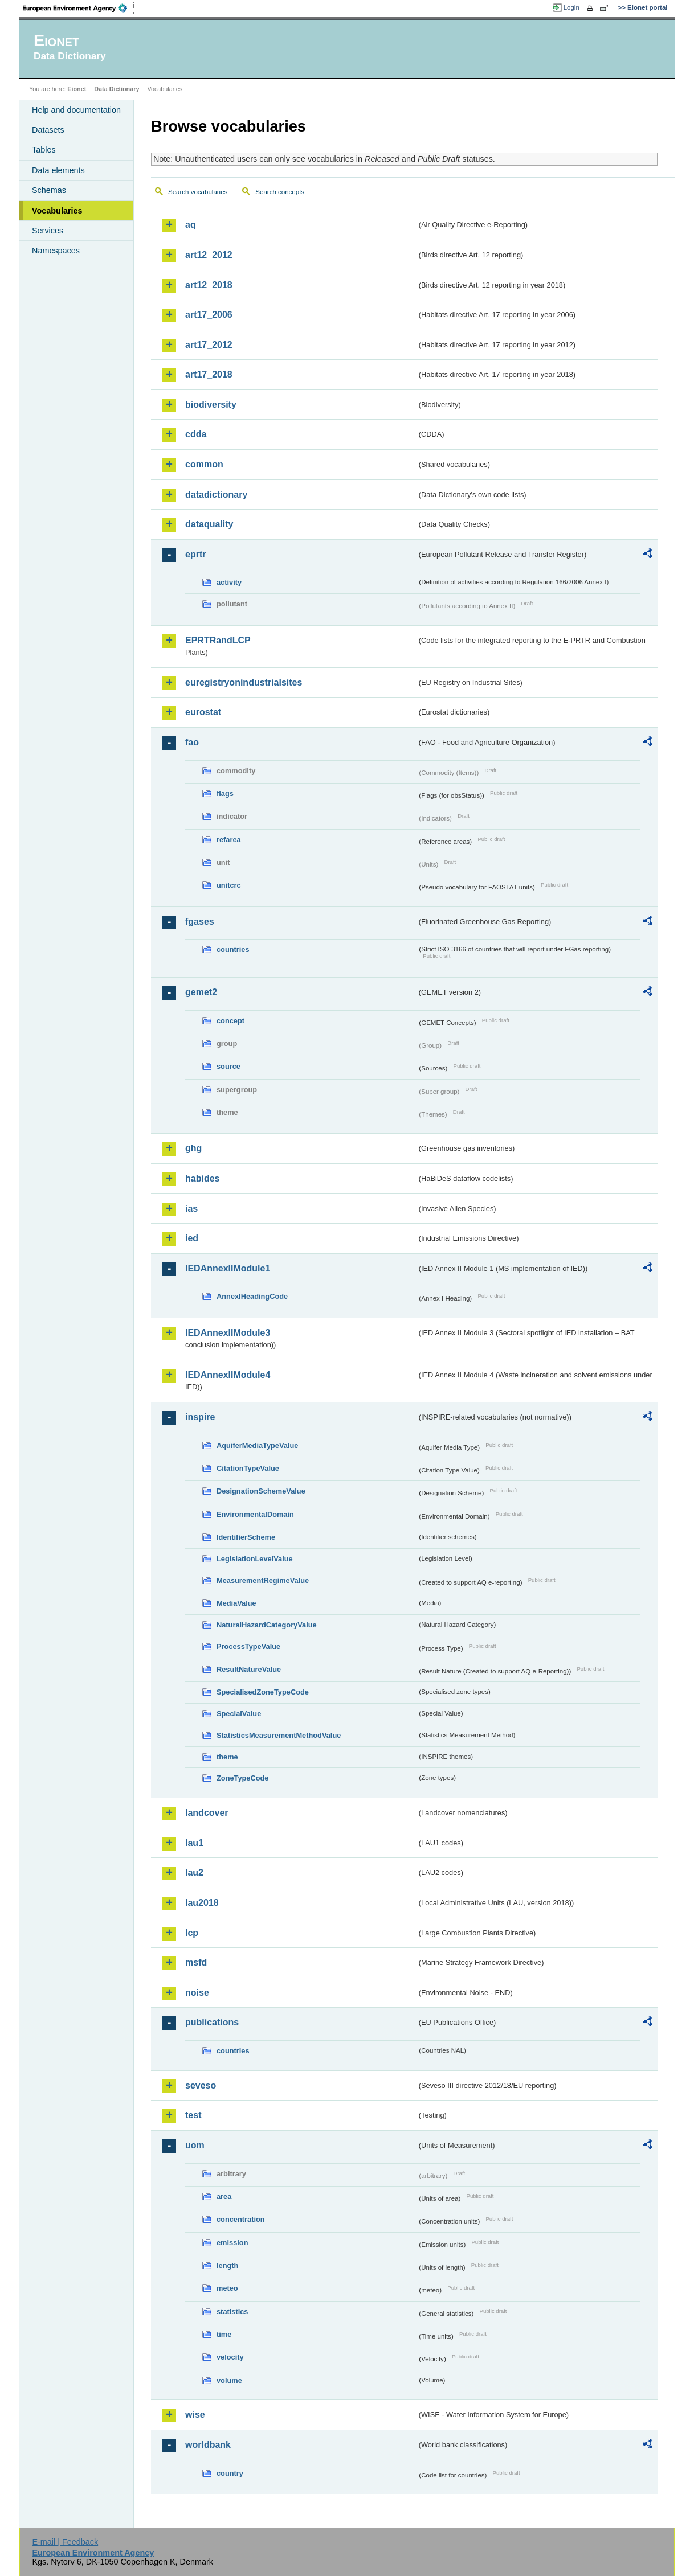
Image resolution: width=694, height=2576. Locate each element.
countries (233, 949)
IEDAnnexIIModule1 (227, 1268)
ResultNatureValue (249, 1669)
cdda (195, 434)
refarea (229, 839)
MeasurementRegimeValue (263, 1580)
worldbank (208, 2445)
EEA (78, 8)
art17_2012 (208, 345)
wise (195, 2414)
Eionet (76, 88)
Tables (44, 149)
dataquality (209, 524)
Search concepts (279, 191)
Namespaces (56, 250)
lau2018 (202, 1903)
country (230, 2473)
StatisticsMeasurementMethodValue (279, 1735)
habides (202, 1178)
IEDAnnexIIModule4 (227, 1375)
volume (229, 2380)
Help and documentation (76, 109)
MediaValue (236, 1603)
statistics (232, 2311)
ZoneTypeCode (242, 1778)
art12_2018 (208, 285)
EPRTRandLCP (218, 640)
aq (190, 224)
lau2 (194, 1872)
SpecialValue (239, 1713)
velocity (230, 2357)
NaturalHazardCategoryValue (267, 1625)
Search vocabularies (197, 191)
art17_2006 (208, 314)
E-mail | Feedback (65, 2541)
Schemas (49, 190)
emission (232, 2242)
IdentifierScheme (246, 1537)
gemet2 (201, 992)
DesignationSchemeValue (261, 1491)
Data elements (58, 170)
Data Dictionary (116, 88)
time (224, 2334)
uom (195, 2145)
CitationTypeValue (248, 1468)
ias (191, 1208)
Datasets (48, 129)
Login (571, 7)
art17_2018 (208, 374)
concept (230, 1020)
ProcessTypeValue (248, 1646)
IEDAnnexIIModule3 (227, 1333)
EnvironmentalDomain (255, 1514)
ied (191, 1238)
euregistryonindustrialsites (243, 682)
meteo (227, 2288)
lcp (191, 1933)
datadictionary (216, 494)
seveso (200, 2085)
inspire (200, 1417)
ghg (193, 1148)
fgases (199, 921)
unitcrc (229, 885)
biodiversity (210, 404)
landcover (206, 1813)
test (193, 2115)
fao (192, 742)
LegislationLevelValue (255, 1558)
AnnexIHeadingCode (252, 1296)
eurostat (203, 712)
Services (47, 230)
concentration (241, 2219)
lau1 (194, 1843)
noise (197, 1992)
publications (212, 2022)
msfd (196, 1962)
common (204, 464)
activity (229, 582)
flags (225, 793)
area (224, 2196)
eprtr (195, 554)
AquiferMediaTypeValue (257, 1445)
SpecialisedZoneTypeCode (263, 1692)
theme (227, 1757)
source (228, 1066)
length (227, 2265)
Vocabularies (57, 210)
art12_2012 (208, 255)
